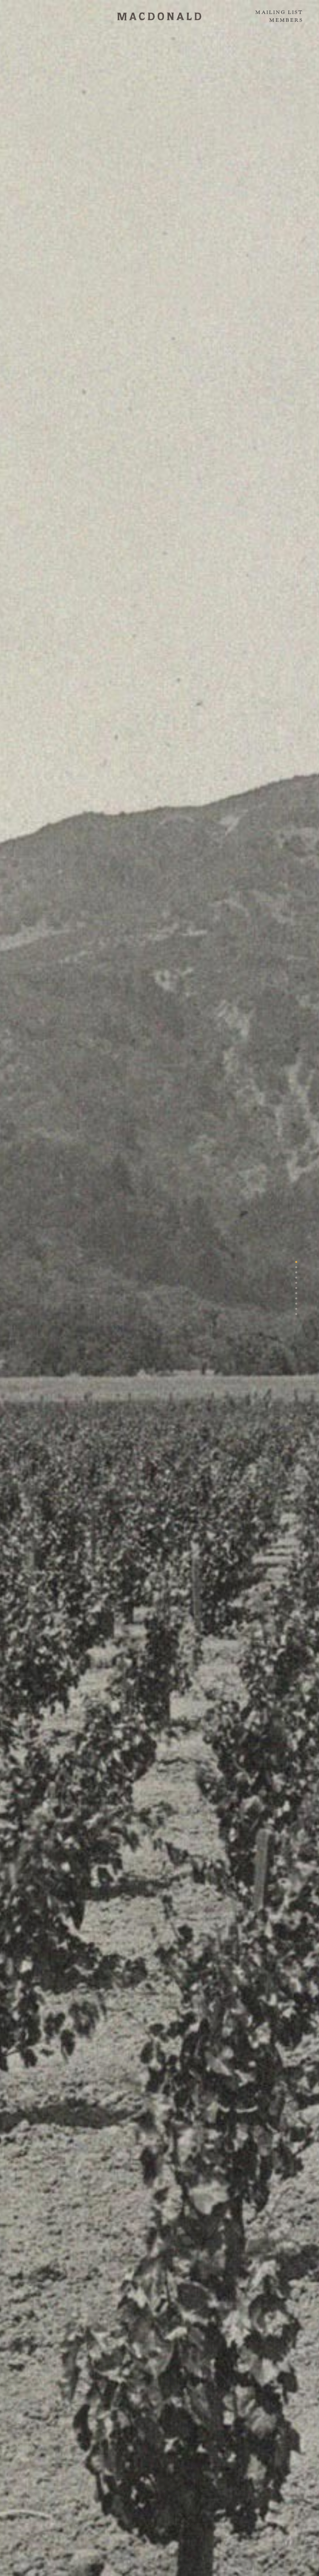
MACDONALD (159, 16)
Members (286, 20)
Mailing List (279, 12)
